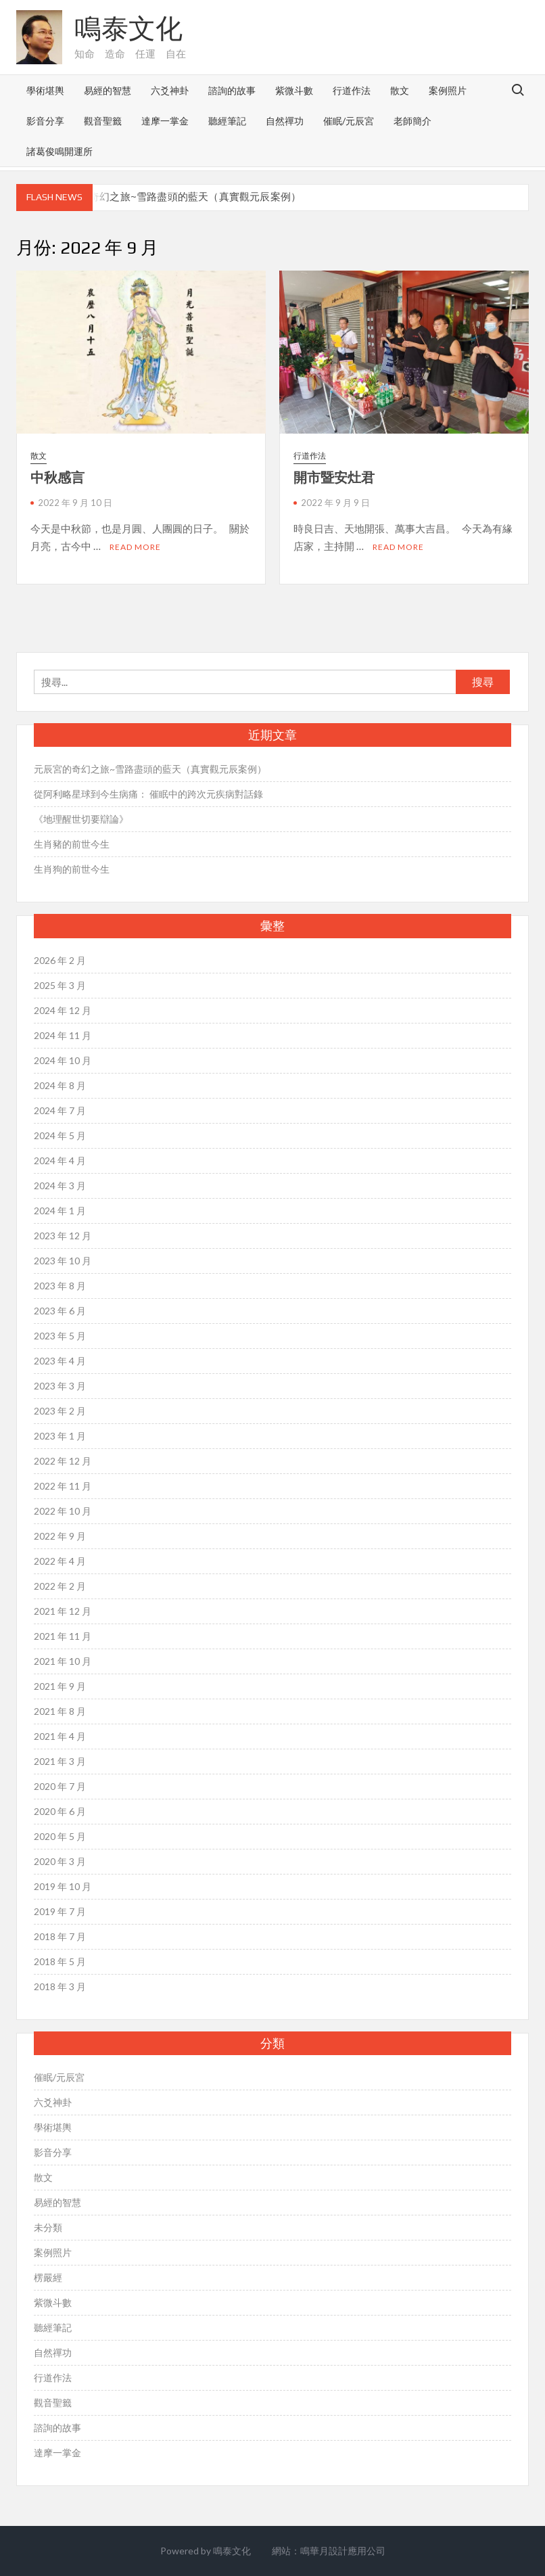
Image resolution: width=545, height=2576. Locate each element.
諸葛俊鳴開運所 (59, 151)
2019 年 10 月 (62, 1886)
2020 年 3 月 (60, 1861)
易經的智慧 (107, 90)
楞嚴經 (48, 2277)
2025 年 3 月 (60, 985)
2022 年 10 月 (62, 1511)
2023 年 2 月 (60, 1411)
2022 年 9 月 (60, 1536)
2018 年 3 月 (60, 1986)
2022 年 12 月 (62, 1461)
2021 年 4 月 (60, 1736)
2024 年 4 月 (60, 1160)
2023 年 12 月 (62, 1235)
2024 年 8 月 (60, 1085)
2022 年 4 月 (60, 1561)
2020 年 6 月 (60, 1811)
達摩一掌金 (165, 121)
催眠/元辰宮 (348, 121)
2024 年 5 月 (60, 1135)
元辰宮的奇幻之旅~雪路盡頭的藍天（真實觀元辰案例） (174, 196)
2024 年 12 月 (62, 1010)
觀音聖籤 (103, 121)
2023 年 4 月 (60, 1360)
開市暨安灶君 (334, 477)
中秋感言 (57, 477)
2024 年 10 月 (62, 1060)
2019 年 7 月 (60, 1911)
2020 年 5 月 (60, 1836)
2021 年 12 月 (62, 1611)
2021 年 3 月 (60, 1761)
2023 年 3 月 (60, 1386)
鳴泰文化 (128, 28)
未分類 (48, 2227)
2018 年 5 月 (60, 1961)
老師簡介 (412, 121)
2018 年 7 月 (60, 1936)
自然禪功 (285, 121)
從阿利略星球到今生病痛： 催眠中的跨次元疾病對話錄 (148, 794)
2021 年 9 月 (60, 1686)
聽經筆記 (227, 121)
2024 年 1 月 (60, 1210)
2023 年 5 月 (60, 1335)
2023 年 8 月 (60, 1285)
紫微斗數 (294, 90)
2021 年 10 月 (62, 1661)
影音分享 (45, 121)
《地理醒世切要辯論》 (81, 819)
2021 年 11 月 (62, 1636)
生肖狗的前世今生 (72, 869)
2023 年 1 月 (60, 1436)
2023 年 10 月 (62, 1260)
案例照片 (448, 90)
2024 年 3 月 (60, 1185)
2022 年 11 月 (62, 1486)
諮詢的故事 (232, 90)
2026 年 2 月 (60, 960)
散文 (399, 90)
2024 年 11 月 (62, 1035)
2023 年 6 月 (60, 1310)
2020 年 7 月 (60, 1786)
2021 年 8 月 (60, 1711)
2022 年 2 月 (60, 1586)
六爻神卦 (170, 90)
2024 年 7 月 (60, 1110)
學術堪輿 (45, 90)
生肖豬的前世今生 (72, 844)
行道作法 (352, 90)
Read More (135, 547)
